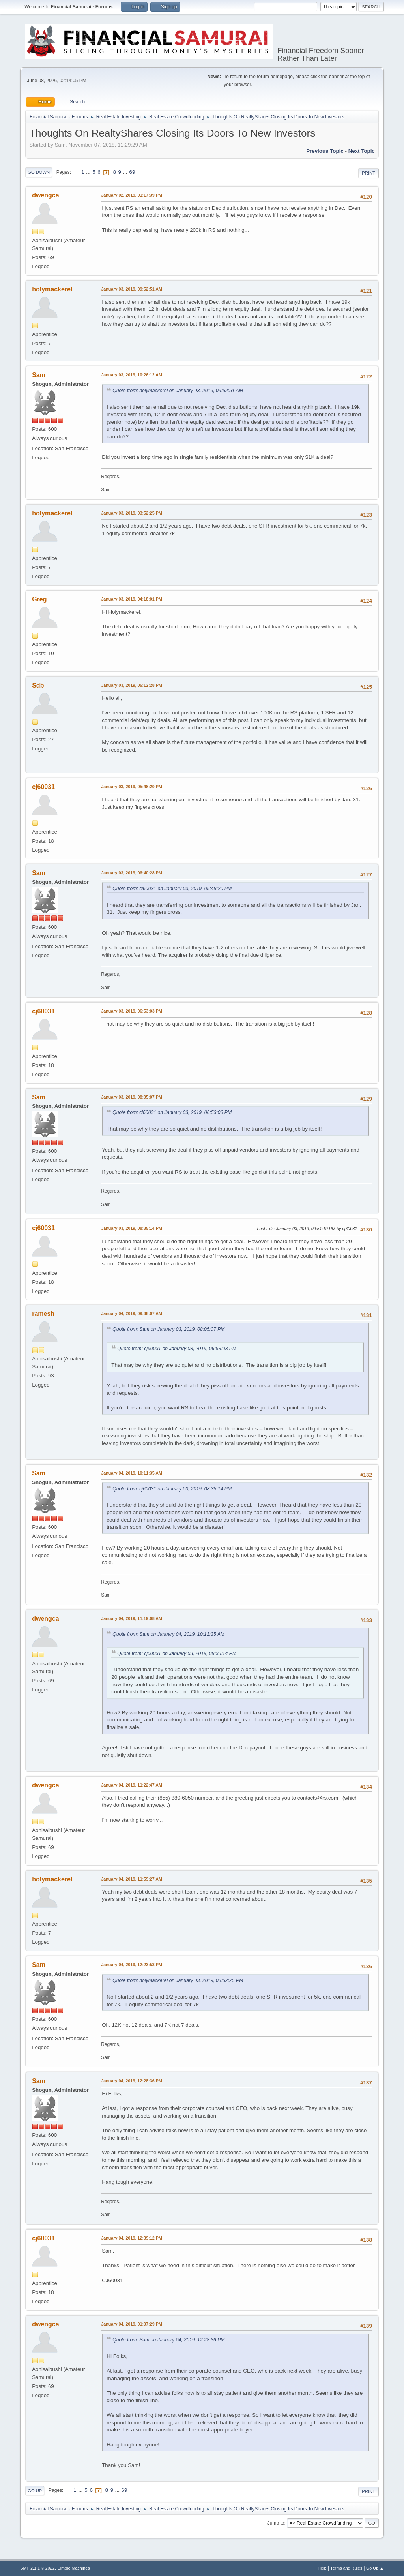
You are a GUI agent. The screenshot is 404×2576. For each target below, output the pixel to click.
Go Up (35, 2490)
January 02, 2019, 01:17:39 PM (131, 195)
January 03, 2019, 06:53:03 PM (131, 1011)
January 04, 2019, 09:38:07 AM (131, 1313)
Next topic (361, 151)
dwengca (45, 195)
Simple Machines (74, 2568)
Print (368, 173)
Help (322, 2568)
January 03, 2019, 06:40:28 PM (131, 872)
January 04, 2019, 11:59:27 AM (131, 1879)
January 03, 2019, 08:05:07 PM (131, 1097)
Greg (39, 599)
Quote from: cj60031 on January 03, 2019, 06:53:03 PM (172, 1112)
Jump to (275, 2523)
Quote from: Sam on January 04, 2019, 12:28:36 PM (168, 2340)
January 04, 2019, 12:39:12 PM (131, 2238)
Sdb (38, 685)
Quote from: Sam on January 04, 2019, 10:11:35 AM (168, 1634)
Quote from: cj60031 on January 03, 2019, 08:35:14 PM (172, 1489)
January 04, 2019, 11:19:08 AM (131, 1618)
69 (132, 172)
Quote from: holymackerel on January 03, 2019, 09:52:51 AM (177, 390)
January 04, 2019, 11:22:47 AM (131, 1785)
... (89, 172)
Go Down (39, 172)
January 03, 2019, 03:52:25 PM (131, 513)
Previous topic (325, 151)
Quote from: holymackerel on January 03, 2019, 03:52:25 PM (177, 1980)
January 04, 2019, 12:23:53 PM (131, 1964)
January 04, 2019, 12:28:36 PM (131, 2080)
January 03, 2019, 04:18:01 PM (131, 599)
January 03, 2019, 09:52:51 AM (131, 289)
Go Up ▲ (375, 2568)
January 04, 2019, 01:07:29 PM (131, 2324)
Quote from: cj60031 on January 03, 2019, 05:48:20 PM (172, 888)
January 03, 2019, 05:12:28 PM (131, 685)
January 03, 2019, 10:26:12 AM (131, 374)
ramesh (43, 1313)
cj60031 (43, 787)
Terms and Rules (346, 2568)
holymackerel (52, 289)
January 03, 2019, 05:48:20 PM (131, 786)
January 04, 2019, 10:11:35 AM (131, 1473)
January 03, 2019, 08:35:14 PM (131, 1228)
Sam (38, 375)
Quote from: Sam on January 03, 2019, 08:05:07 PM (168, 1329)
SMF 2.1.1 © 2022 (37, 2568)
